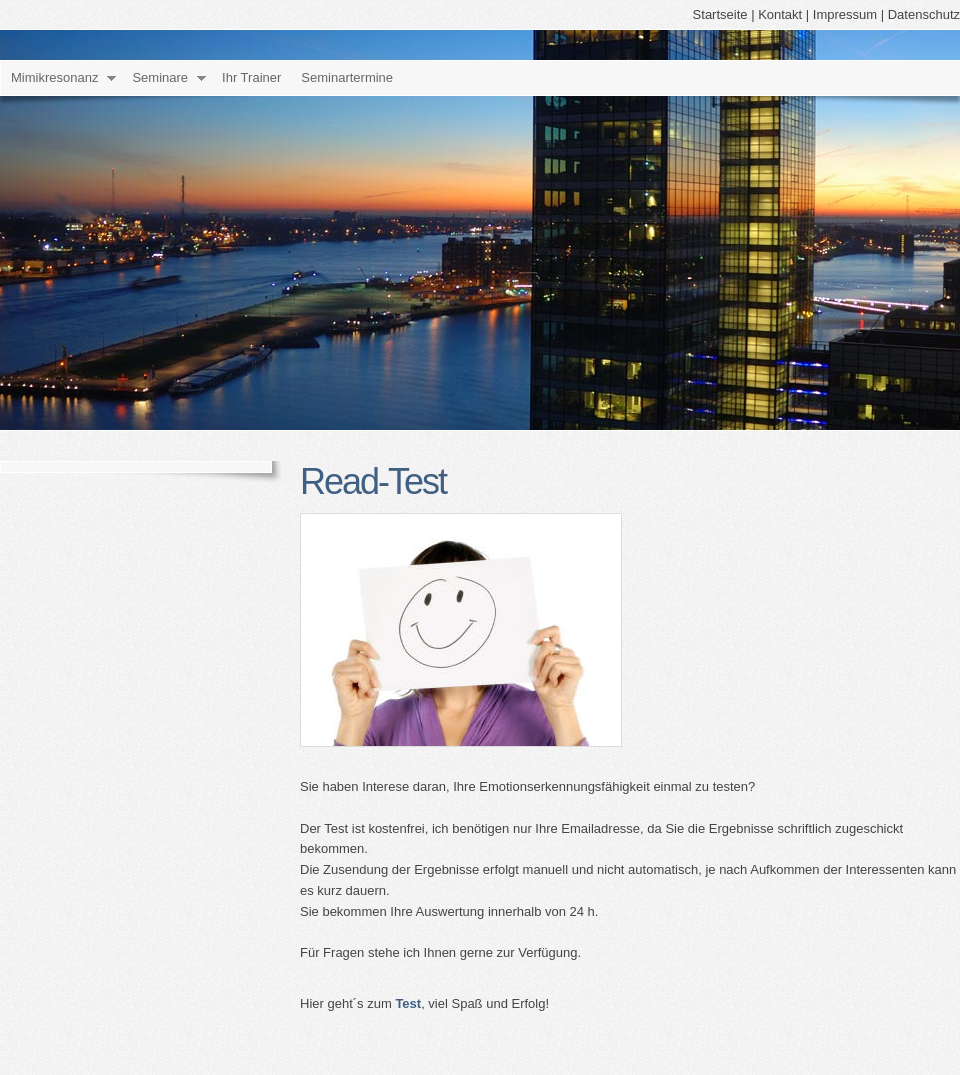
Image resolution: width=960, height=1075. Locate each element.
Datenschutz (924, 14)
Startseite (720, 14)
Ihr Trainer (251, 77)
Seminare (160, 77)
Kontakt (780, 14)
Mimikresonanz (54, 77)
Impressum (845, 14)
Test (408, 1003)
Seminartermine (347, 77)
